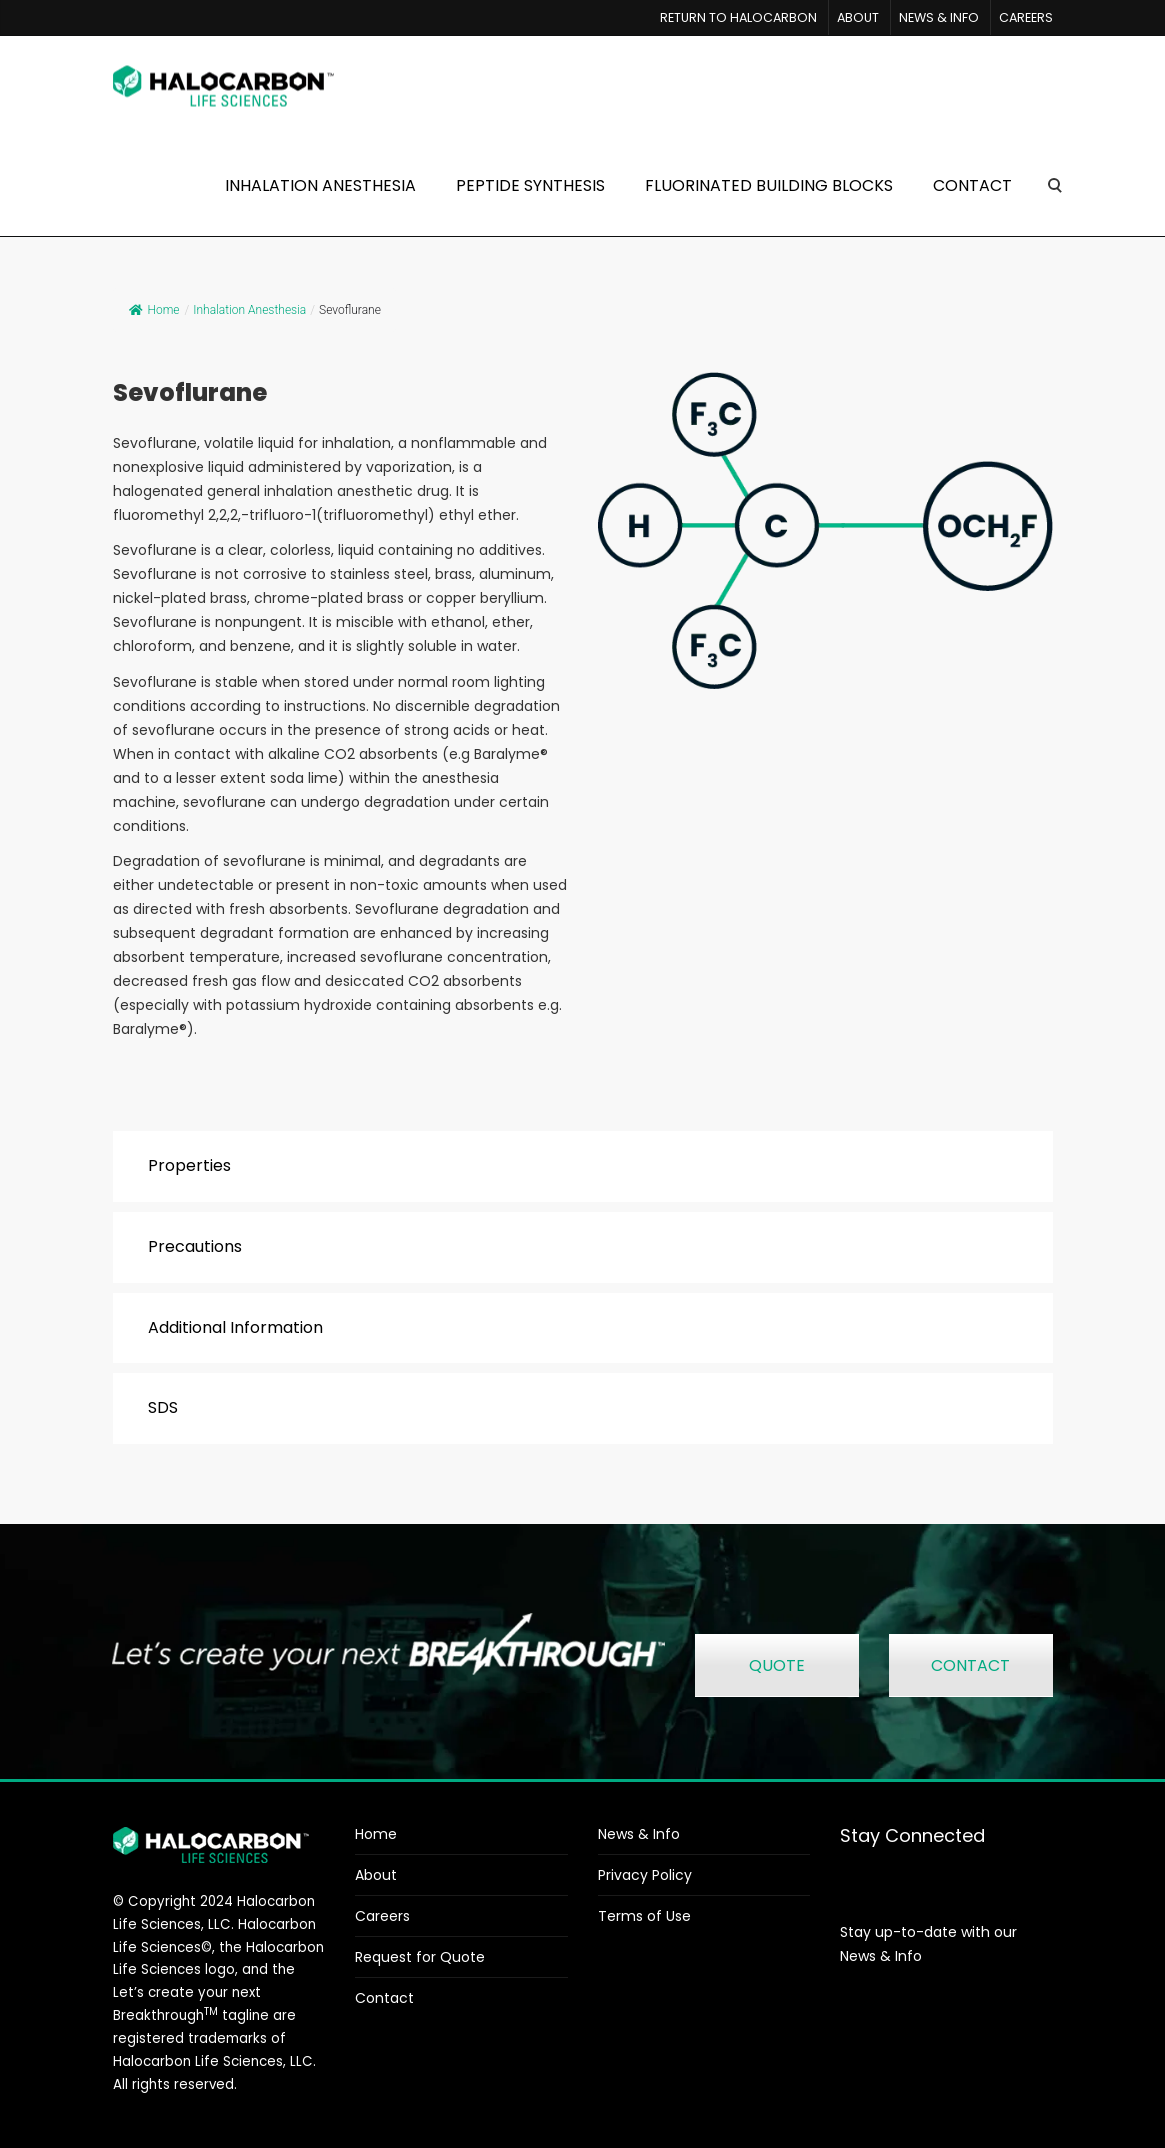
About (376, 1875)
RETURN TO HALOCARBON (738, 17)
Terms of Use (644, 1916)
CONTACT (972, 185)
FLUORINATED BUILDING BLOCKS (769, 185)
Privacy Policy (645, 1875)
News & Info (639, 1834)
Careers (382, 1916)
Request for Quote (420, 1957)
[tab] (583, 1166)
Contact (384, 1998)
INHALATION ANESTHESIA (320, 185)
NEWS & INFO (939, 17)
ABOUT (858, 17)
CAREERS (1026, 17)
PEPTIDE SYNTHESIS (530, 185)
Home (154, 310)
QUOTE (777, 1665)
